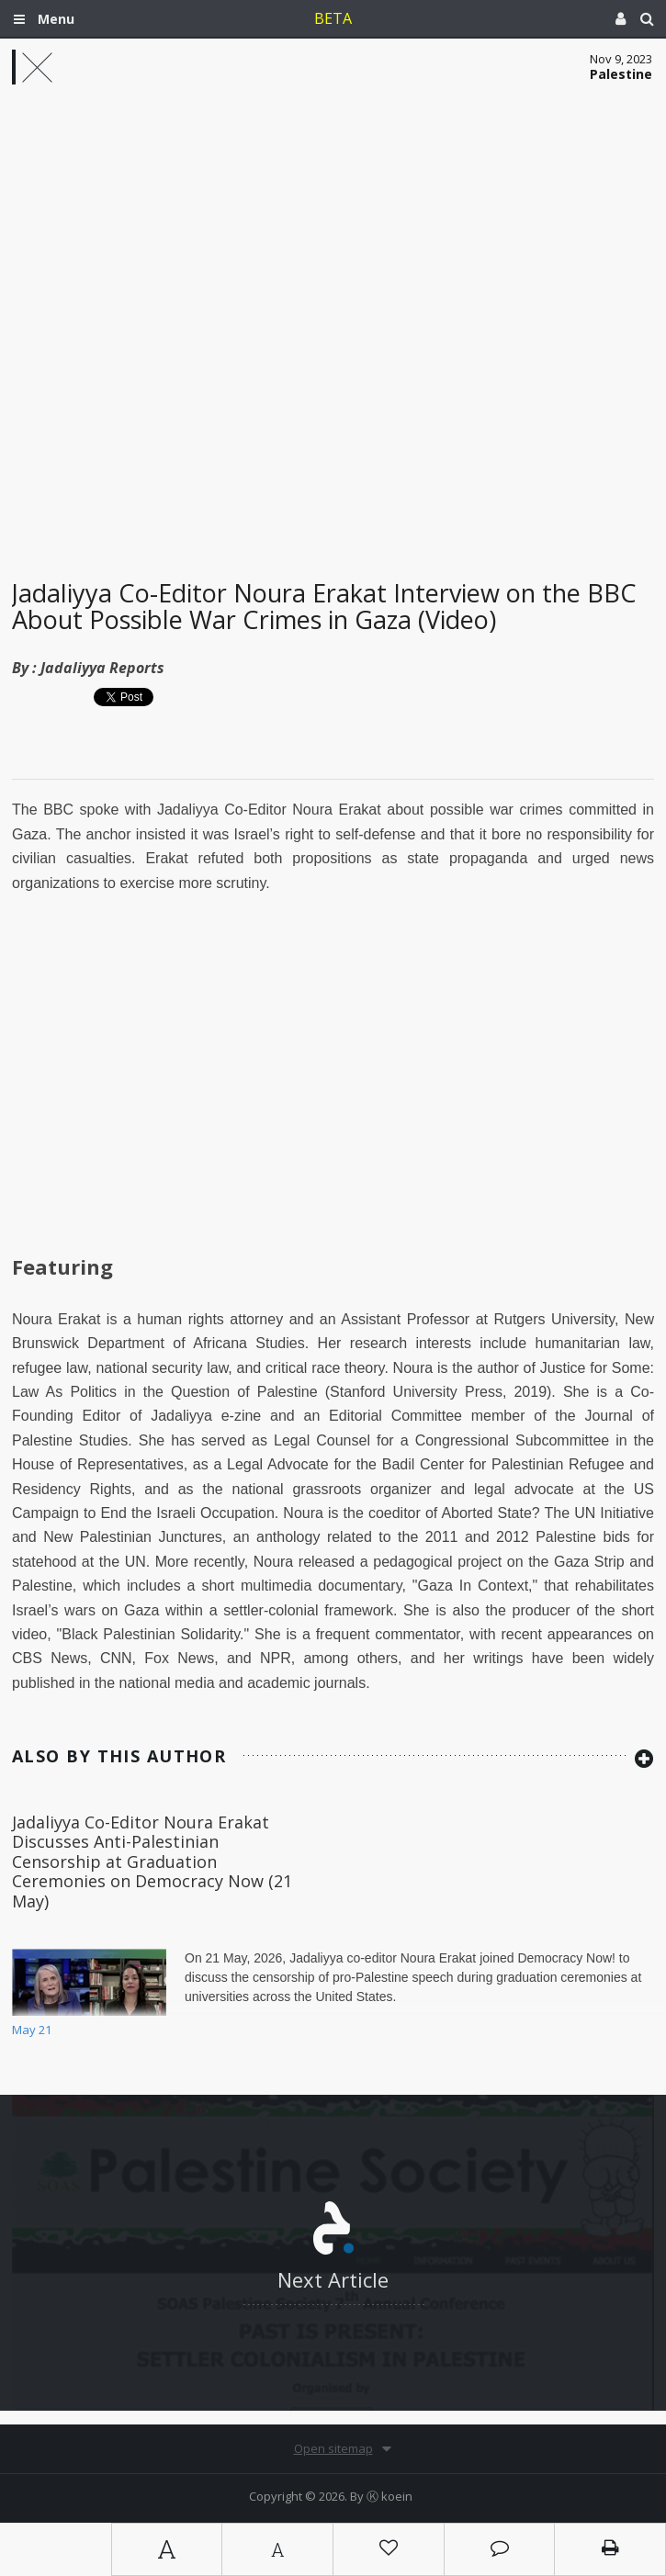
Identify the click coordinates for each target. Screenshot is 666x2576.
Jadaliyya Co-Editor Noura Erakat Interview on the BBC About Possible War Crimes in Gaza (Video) (324, 606)
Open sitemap (333, 2448)
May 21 (31, 2029)
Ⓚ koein (389, 2496)
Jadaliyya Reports (102, 668)
